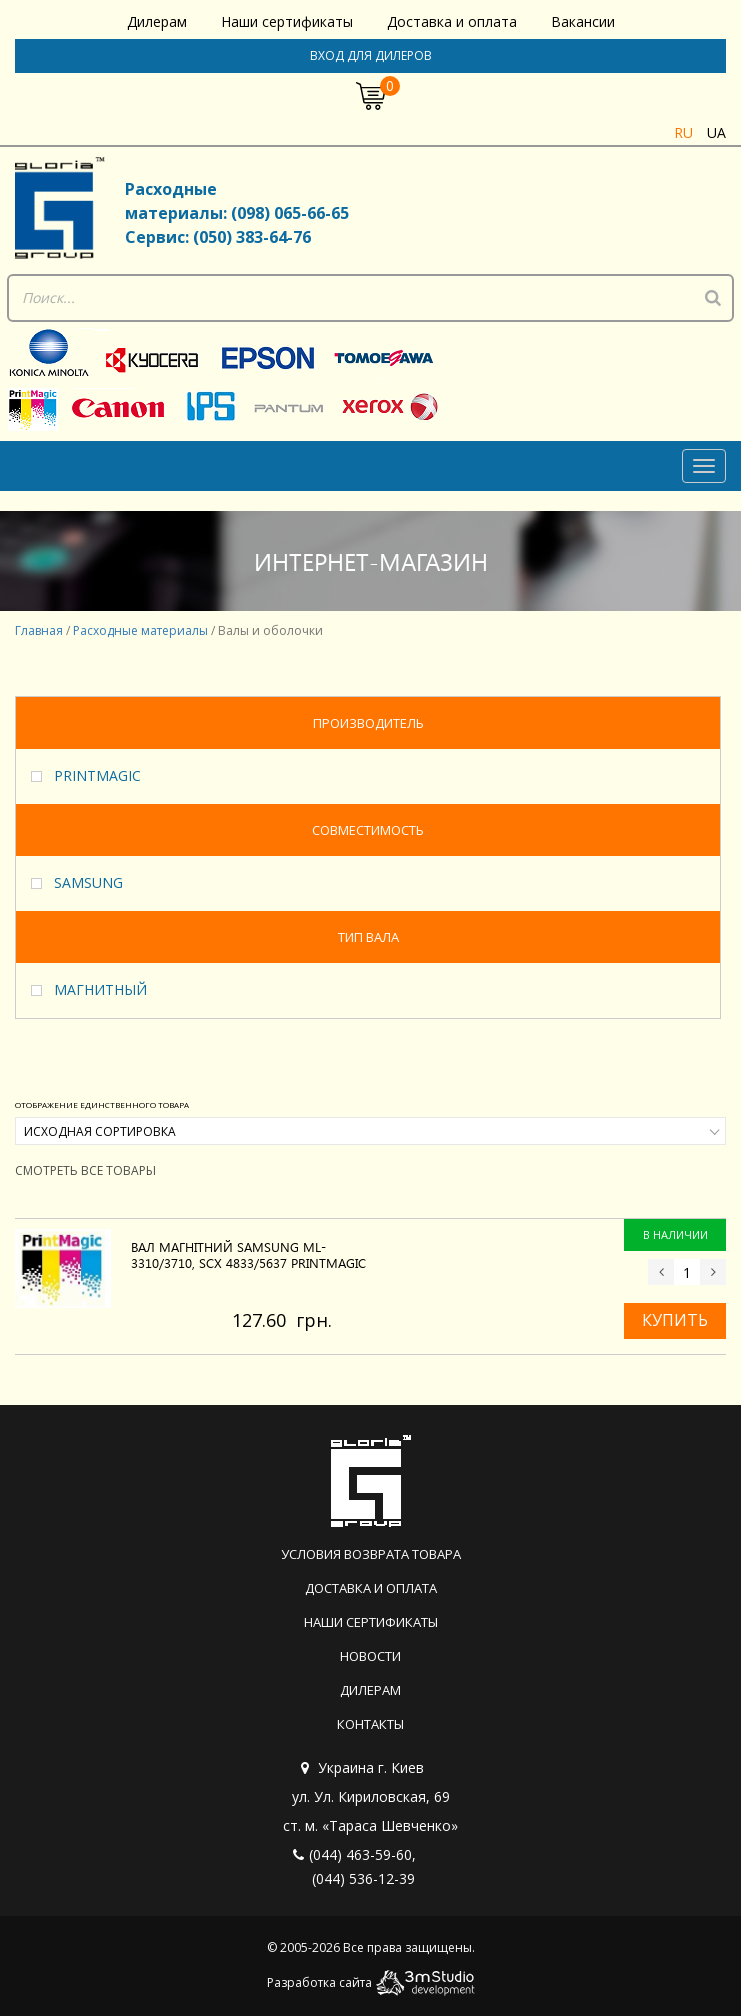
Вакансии (583, 21)
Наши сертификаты (287, 21)
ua (716, 132)
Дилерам (157, 21)
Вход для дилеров (371, 55)
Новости (370, 1656)
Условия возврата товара (371, 1554)
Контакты (370, 1724)
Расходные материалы (140, 630)
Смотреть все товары (85, 1170)
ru (683, 132)
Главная (39, 630)
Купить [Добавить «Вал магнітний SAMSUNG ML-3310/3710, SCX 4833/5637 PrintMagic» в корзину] (675, 1320)
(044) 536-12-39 (363, 1878)
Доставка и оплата (452, 21)
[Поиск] (713, 298)
